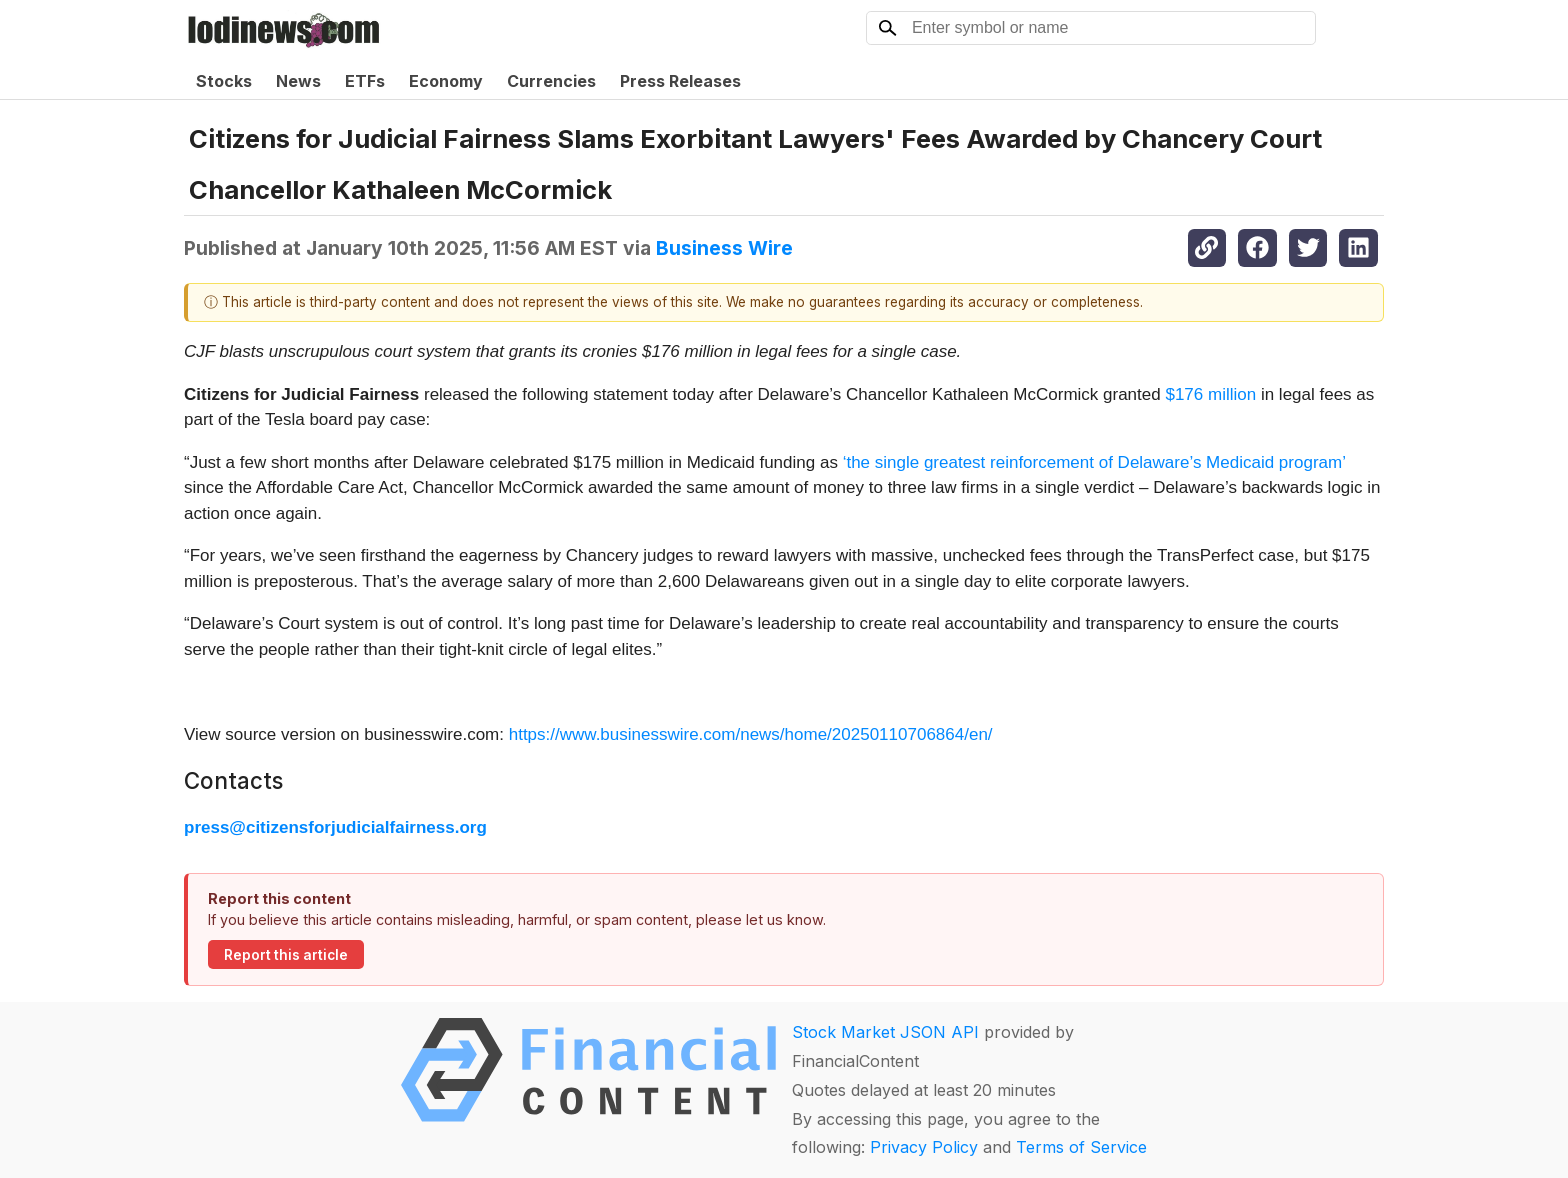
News (298, 81)
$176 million (1210, 394)
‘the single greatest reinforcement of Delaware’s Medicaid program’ (1094, 462)
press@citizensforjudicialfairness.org (335, 827)
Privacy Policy (924, 1147)
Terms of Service (1081, 1147)
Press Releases (680, 81)
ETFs (365, 81)
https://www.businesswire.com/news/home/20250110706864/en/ (751, 734)
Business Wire (724, 248)
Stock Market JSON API (885, 1032)
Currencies (551, 81)
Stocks (224, 81)
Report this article (286, 955)
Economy (446, 81)
